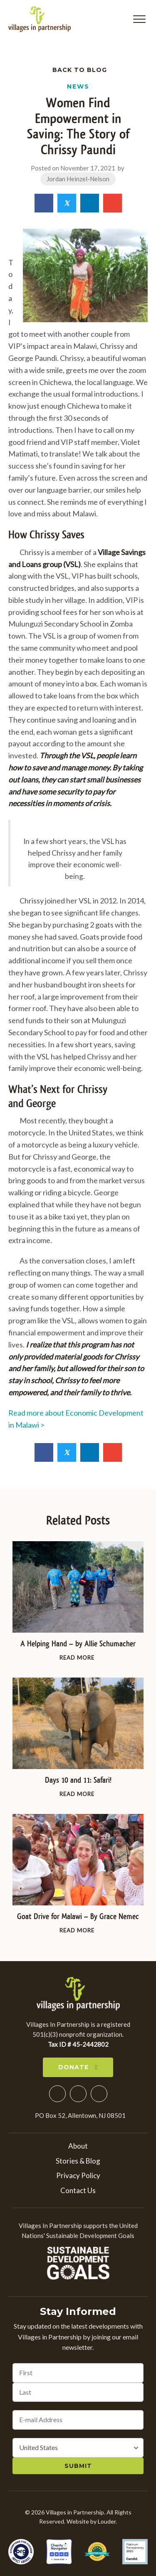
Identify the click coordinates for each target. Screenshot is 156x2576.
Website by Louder (91, 2521)
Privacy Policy (78, 2175)
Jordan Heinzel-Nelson (78, 179)
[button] (139, 19)
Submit (78, 2466)
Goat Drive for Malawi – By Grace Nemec (78, 1916)
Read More (78, 1657)
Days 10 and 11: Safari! (78, 1780)
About (78, 2146)
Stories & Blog (78, 2161)
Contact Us (78, 2190)
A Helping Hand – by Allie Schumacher (78, 1643)
